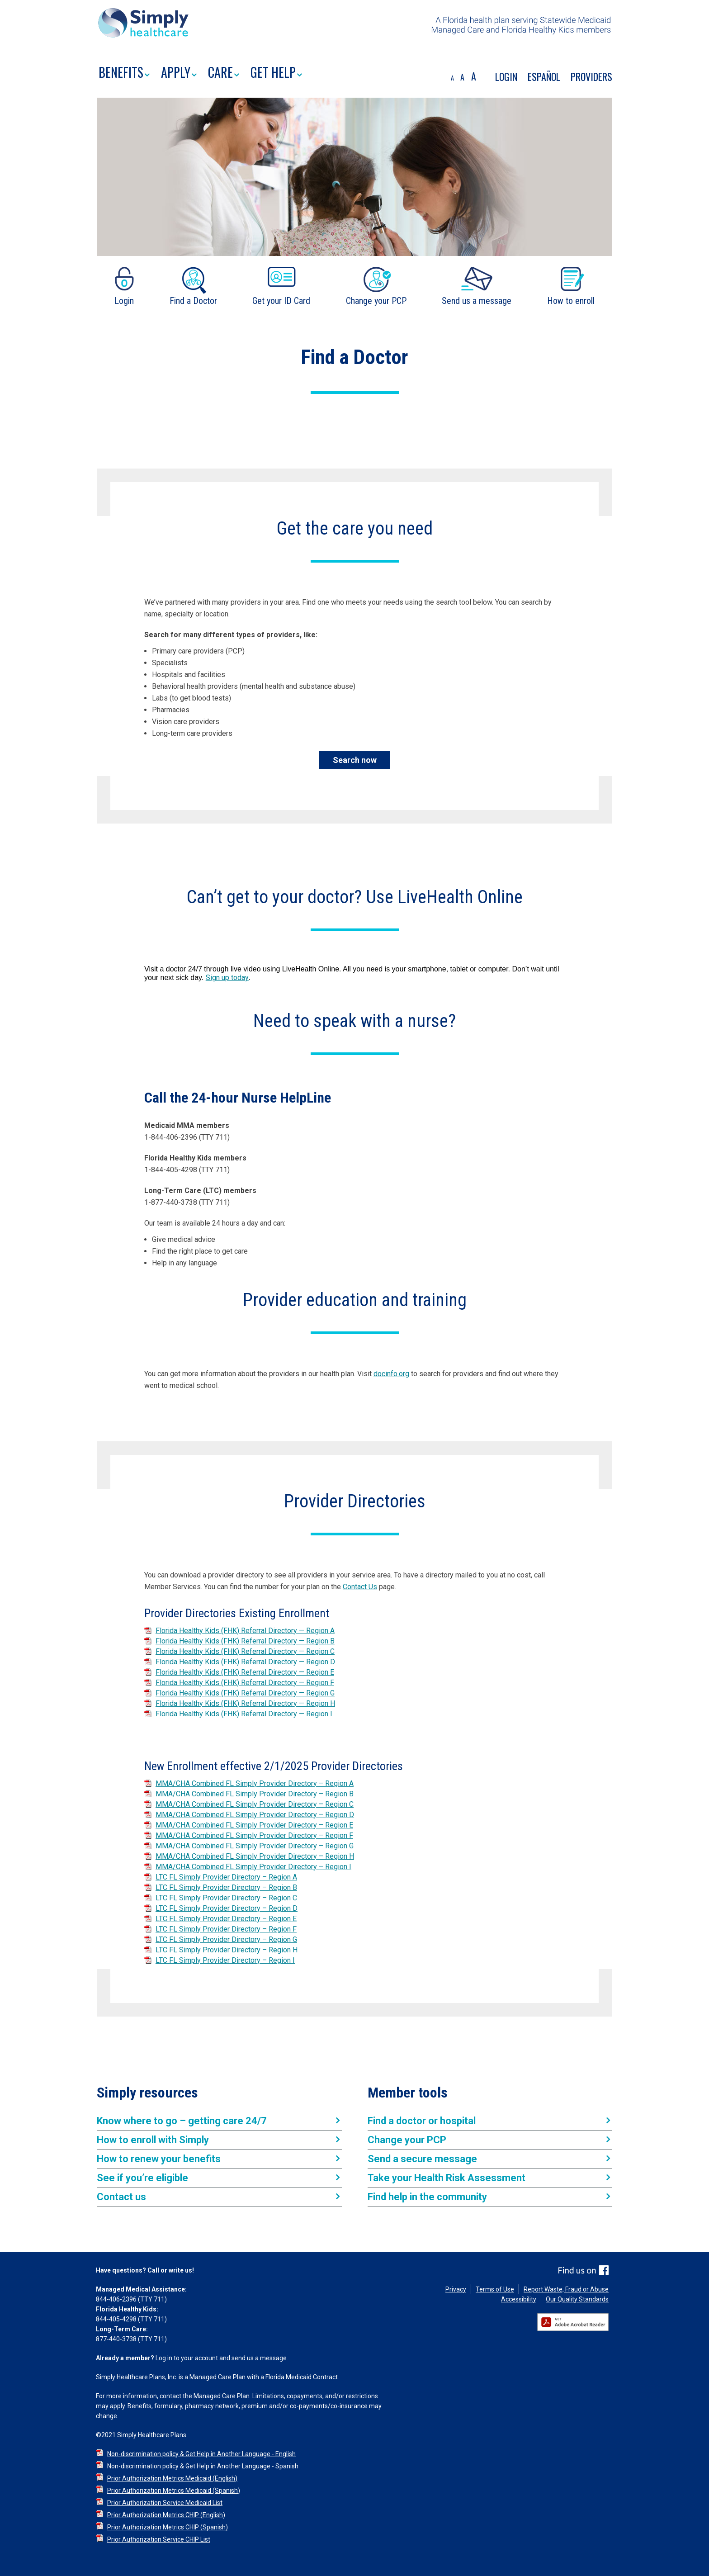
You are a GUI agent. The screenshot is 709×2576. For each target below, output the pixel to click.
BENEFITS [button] (124, 73)
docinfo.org (391, 1373)
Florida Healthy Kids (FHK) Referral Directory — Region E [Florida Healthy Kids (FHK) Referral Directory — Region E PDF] (245, 1672)
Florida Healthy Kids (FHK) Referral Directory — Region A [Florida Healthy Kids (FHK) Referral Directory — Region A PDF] (245, 1630)
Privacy (455, 2289)
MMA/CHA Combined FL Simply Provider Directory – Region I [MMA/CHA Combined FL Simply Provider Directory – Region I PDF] (253, 1866)
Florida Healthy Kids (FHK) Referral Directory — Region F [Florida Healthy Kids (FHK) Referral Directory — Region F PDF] (245, 1682)
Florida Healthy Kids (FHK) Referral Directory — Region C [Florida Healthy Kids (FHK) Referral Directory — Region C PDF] (245, 1651)
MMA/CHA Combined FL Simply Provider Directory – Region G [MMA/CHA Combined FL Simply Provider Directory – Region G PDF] (255, 1846)
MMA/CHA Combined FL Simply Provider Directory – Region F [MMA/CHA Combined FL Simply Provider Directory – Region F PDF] (254, 1835)
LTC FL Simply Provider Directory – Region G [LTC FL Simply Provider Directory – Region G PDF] (226, 1939)
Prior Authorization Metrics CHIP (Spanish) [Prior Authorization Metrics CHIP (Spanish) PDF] (167, 2527)
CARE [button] (223, 73)
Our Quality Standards (577, 2299)
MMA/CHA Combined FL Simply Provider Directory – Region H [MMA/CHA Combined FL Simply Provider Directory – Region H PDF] (255, 1856)
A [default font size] (462, 77)
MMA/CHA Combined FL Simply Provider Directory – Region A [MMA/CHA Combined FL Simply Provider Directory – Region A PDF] (255, 1783)
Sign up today (227, 977)
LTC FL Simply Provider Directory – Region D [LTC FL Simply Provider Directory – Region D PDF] (227, 1908)
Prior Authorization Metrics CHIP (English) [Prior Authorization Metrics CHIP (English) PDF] (166, 2515)
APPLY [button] (179, 73)
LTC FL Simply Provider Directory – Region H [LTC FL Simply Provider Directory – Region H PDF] (227, 1950)
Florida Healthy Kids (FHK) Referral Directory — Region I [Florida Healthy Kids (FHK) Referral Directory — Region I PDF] (244, 1713)
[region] (354, 27)
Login (506, 76)
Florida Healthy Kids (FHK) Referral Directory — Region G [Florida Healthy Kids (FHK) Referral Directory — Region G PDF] (245, 1693)
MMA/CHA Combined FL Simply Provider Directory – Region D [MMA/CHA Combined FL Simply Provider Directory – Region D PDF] (255, 1814)
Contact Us (360, 1586)
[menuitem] (130, 73)
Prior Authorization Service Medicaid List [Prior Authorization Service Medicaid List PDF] (164, 2502)
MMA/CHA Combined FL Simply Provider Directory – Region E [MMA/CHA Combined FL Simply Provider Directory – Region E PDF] (254, 1825)
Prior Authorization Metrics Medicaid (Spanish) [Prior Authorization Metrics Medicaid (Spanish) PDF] (173, 2490)
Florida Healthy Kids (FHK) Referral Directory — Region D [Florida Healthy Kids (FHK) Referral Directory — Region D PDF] (245, 1661)
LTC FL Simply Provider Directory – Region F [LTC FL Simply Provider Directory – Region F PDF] (226, 1929)
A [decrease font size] (452, 77)
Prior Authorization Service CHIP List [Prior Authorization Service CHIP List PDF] (158, 2539)
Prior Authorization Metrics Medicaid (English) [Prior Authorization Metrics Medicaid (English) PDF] (172, 2478)
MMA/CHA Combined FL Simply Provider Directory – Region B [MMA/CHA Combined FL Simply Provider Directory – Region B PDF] (255, 1794)
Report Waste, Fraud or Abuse (566, 2289)
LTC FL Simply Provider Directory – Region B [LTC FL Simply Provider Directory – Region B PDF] (226, 1887)
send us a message (259, 2358)
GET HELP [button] (276, 73)
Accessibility (518, 2299)
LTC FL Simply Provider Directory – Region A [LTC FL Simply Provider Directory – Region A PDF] (226, 1877)
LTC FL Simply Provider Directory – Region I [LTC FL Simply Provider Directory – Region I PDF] (225, 1960)
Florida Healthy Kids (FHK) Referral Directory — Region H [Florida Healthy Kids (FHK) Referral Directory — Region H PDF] (245, 1703)
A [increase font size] (473, 76)
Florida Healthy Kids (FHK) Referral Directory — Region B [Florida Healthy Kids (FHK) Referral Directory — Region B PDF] (245, 1641)
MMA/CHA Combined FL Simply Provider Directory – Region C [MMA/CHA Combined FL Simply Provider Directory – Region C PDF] (255, 1804)
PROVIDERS (591, 76)
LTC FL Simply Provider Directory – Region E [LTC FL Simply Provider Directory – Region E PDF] (226, 1918)
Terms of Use (495, 2289)
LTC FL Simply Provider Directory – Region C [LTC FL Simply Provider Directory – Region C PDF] (226, 1898)
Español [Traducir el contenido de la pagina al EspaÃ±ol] (544, 76)
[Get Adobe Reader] (575, 2322)
